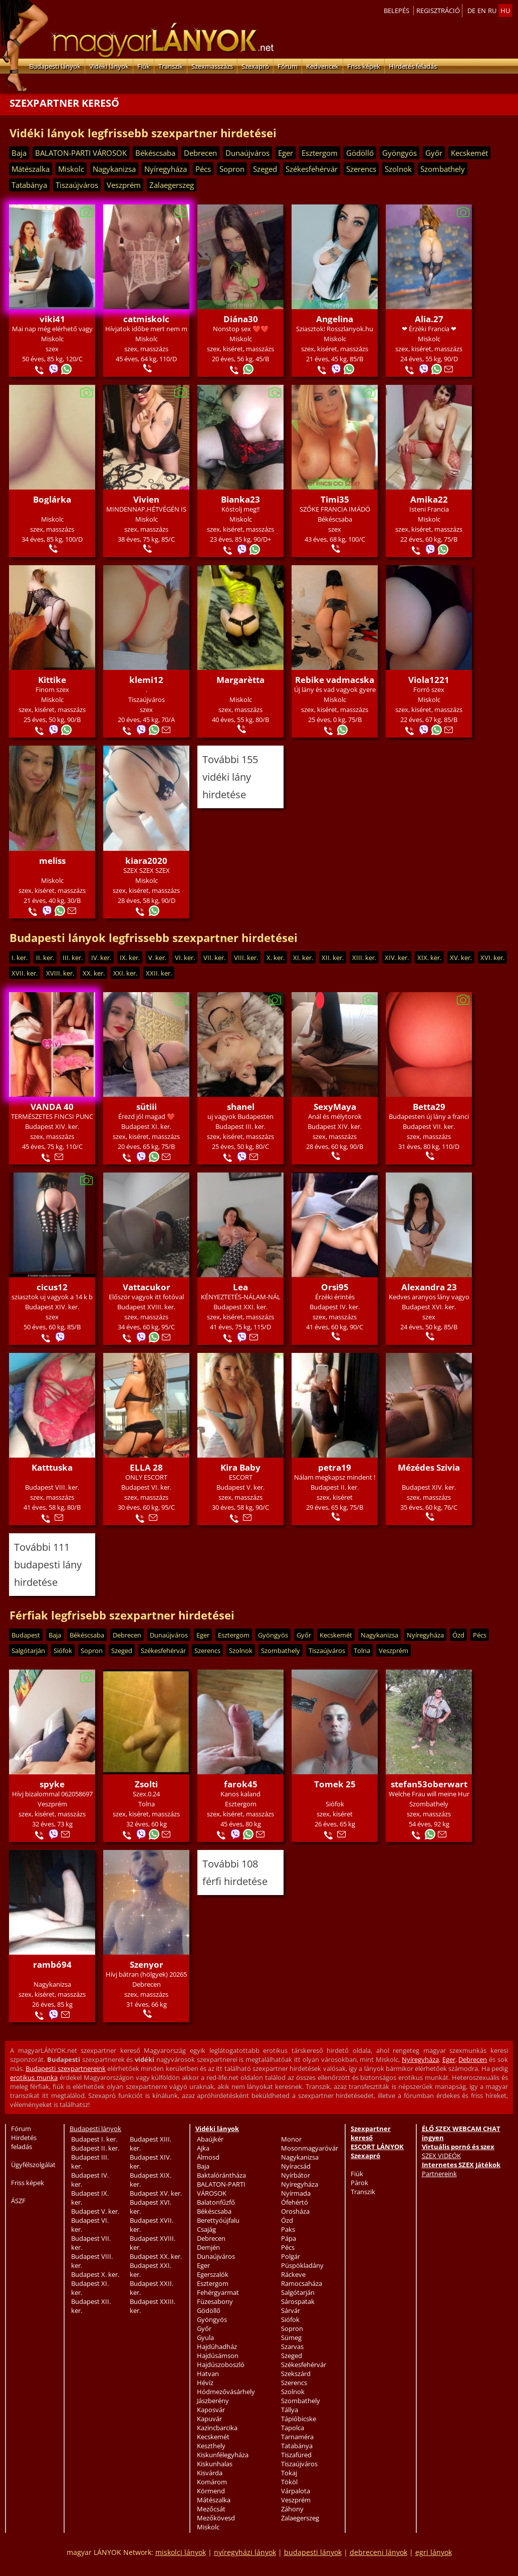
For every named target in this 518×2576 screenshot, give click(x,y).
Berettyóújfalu (218, 2220)
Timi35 (335, 499)
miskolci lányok (180, 2552)
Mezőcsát (211, 2508)
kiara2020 (146, 860)
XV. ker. (461, 957)
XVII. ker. (25, 973)
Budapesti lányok (55, 66)
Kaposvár (211, 2409)
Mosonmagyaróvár (309, 2148)
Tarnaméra (297, 2436)
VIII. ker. (246, 957)
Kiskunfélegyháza (222, 2454)
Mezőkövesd (216, 2517)
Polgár (290, 2256)
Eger (285, 153)
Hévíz (205, 2382)
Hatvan (208, 2373)
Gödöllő (360, 153)
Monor (291, 2139)
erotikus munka (34, 2077)
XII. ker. (333, 957)
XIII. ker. (364, 957)
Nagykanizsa (114, 169)
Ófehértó (294, 2202)
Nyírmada (296, 2193)
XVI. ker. (492, 957)
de (471, 10)
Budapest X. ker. (95, 2274)
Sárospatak (298, 2301)
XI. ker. (303, 957)
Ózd (458, 1635)
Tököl (289, 2481)
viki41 (52, 319)
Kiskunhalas (214, 2463)
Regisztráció (438, 10)
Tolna (362, 1650)
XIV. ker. (397, 957)
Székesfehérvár (312, 169)
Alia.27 (429, 319)
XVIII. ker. (60, 973)
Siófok (63, 1650)
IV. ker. (101, 957)
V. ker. (157, 957)
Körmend (211, 2490)
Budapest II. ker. (95, 2148)
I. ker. (20, 957)
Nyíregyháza (165, 169)
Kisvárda (209, 2472)
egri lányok (433, 2552)
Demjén (208, 2247)
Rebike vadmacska (334, 679)
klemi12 (146, 679)
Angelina (334, 319)
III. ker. (73, 957)
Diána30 (240, 319)
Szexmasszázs (212, 66)
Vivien (146, 499)
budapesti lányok (313, 2552)
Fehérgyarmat (218, 2292)
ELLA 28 (146, 1467)
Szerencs (361, 169)
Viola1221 (428, 679)
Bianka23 (240, 499)
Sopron (231, 169)
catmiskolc (146, 319)
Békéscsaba (155, 153)
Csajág (206, 2229)
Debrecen (200, 153)
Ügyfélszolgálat (33, 2164)
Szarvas (292, 2346)
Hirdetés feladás (413, 66)
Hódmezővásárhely (226, 2391)
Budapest (26, 1635)
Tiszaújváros (77, 185)
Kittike (52, 679)
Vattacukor (146, 1287)
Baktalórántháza (221, 2175)
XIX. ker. (429, 957)
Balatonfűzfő (216, 2202)
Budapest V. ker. (95, 2211)
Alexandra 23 (429, 1287)
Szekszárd (296, 2373)
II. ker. (45, 957)
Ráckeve (293, 2274)
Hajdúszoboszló (220, 2364)
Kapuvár (209, 2418)
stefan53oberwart (429, 1784)
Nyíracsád (296, 2166)
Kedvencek (322, 66)
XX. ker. (94, 973)
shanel (240, 1106)
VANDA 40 (52, 1106)
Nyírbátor (295, 2175)
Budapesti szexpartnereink (65, 2068)
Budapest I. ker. (94, 2139)
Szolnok (398, 169)
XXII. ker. (159, 973)
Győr (433, 153)
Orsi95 (335, 1287)
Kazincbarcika (217, 2427)
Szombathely (442, 169)
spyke (52, 1784)
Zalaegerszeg (171, 185)
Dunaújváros (247, 153)
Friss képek (363, 66)
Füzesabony (215, 2301)
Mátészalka (31, 169)
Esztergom (320, 153)
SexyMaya (335, 1106)
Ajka (203, 2148)
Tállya (289, 2409)
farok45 (240, 1784)
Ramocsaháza (301, 2283)
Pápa (288, 2238)
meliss (52, 860)
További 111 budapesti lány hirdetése (48, 1564)
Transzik (170, 66)
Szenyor (146, 1964)
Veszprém (124, 185)
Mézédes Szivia (429, 1467)
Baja (19, 153)
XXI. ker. (125, 973)
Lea (240, 1287)
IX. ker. (130, 957)
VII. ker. (214, 957)
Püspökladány (302, 2265)
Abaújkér (210, 2139)
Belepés (396, 10)
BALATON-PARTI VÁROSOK (81, 153)
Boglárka (52, 499)
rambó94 (52, 1964)
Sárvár (290, 2310)
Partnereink (439, 2173)
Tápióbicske (298, 2418)
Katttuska (52, 1467)
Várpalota (295, 2490)
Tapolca (292, 2427)
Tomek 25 (335, 1784)
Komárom (212, 2481)
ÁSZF (18, 2200)
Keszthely (211, 2445)
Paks (288, 2229)
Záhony (292, 2508)
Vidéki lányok (109, 66)
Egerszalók (212, 2274)
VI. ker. (185, 957)
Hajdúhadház (217, 2346)
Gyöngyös (399, 153)
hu (505, 10)
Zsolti (146, 1784)
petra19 (334, 1467)
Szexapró (255, 66)
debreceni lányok (378, 2552)
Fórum (288, 66)
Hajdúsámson (217, 2355)
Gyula (205, 2337)
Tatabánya (29, 185)
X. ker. (276, 957)
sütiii (146, 1106)
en (481, 10)
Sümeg (291, 2337)
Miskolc (71, 169)
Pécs (203, 169)
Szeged (265, 169)
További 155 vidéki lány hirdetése (230, 777)
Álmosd (208, 2157)
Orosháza (295, 2211)
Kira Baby (240, 1467)
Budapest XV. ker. (156, 2193)
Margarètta (240, 679)
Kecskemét (469, 153)
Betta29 (429, 1106)
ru (492, 10)
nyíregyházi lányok (245, 2552)
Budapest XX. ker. (156, 2256)
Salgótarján (28, 1650)
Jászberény (213, 2400)
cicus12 (52, 1287)
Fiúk (143, 66)
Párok (359, 2182)
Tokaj (289, 2472)
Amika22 (429, 499)
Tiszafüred (296, 2454)
